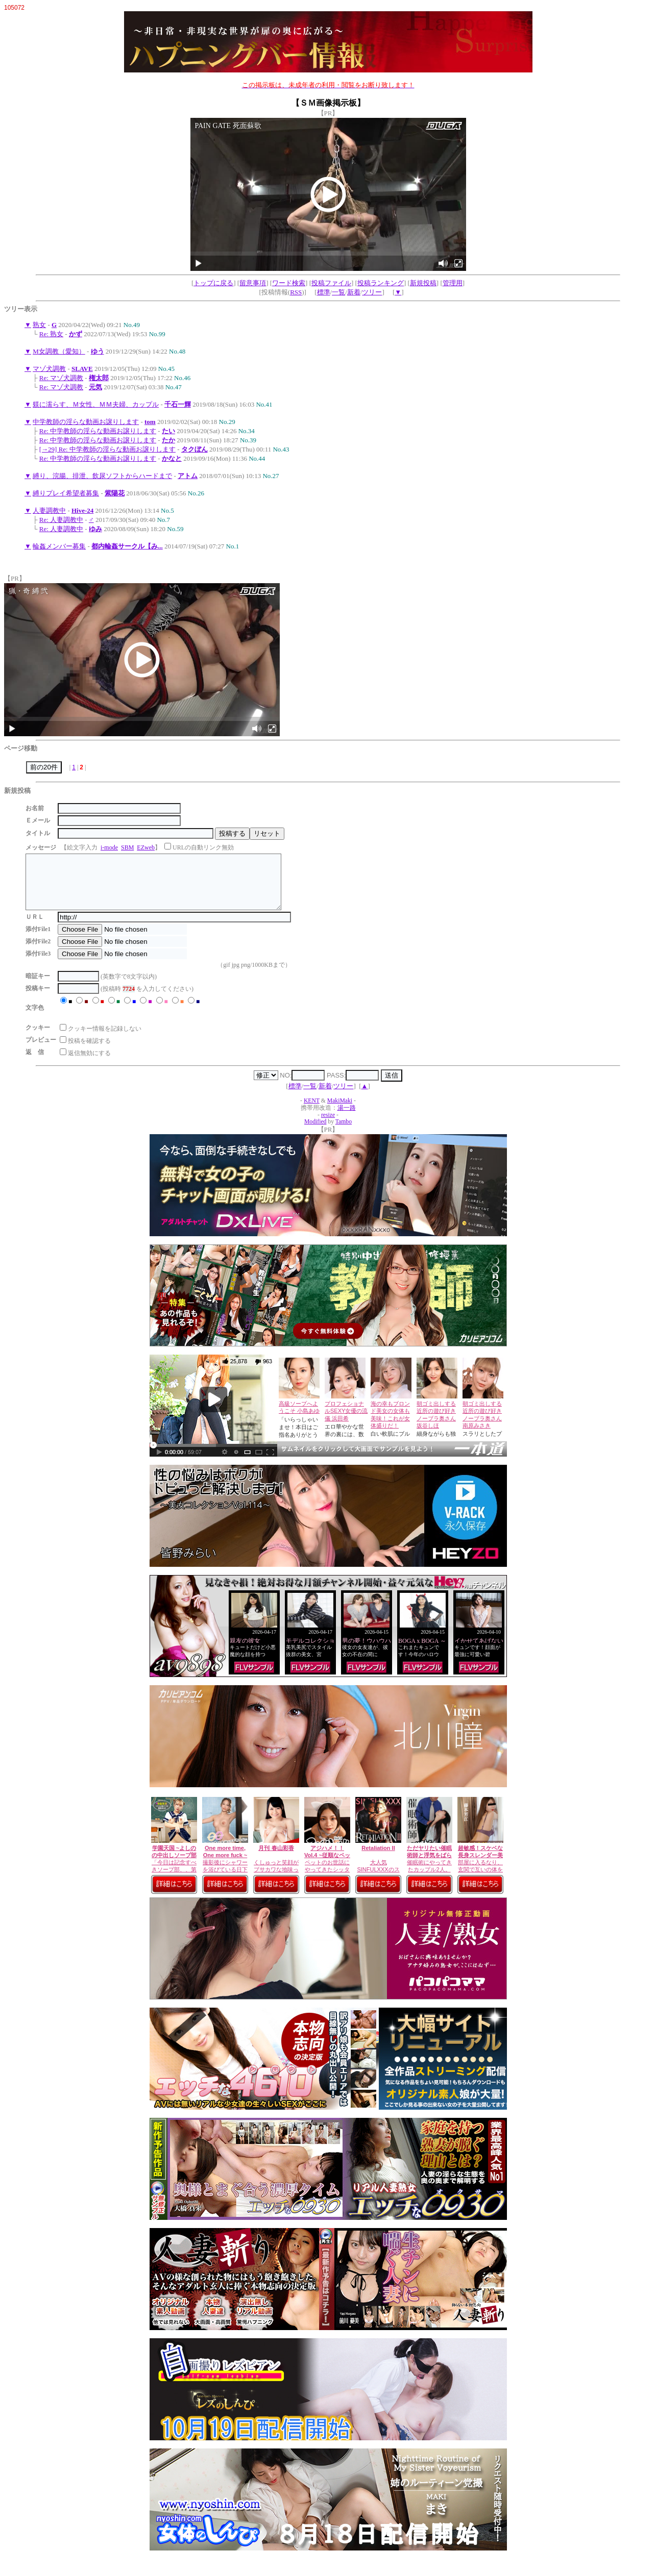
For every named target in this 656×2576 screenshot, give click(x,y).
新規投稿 (423, 283)
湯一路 (346, 1118)
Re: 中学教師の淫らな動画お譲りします (97, 431)
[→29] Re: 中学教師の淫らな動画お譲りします (107, 449)
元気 (95, 387)
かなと (172, 458)
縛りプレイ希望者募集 (66, 493)
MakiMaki (339, 1111)
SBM (127, 847)
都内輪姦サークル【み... (127, 546)
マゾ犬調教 (49, 368)
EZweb (146, 847)
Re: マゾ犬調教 (61, 378)
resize (328, 1125)
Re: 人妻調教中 (61, 519)
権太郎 (99, 378)
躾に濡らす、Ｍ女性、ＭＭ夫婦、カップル (96, 404)
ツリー (372, 292)
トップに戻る (213, 283)
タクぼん (194, 449)
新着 (353, 292)
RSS (296, 292)
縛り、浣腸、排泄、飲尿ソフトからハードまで (102, 476)
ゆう (97, 351)
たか (168, 440)
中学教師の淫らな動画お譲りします (86, 422)
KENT (312, 1111)
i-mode (109, 847)
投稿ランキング (380, 283)
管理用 (453, 283)
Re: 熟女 (51, 334)
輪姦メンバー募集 (59, 546)
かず (75, 334)
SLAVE (82, 368)
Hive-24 (82, 510)
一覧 (338, 292)
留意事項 (252, 283)
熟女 (39, 325)
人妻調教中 (49, 510)
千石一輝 (177, 404)
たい (168, 431)
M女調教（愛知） (59, 351)
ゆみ (95, 529)
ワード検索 (288, 283)
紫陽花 (115, 493)
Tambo (343, 1132)
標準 (323, 292)
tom (150, 422)
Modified (315, 1132)
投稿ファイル (331, 283)
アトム (188, 476)
